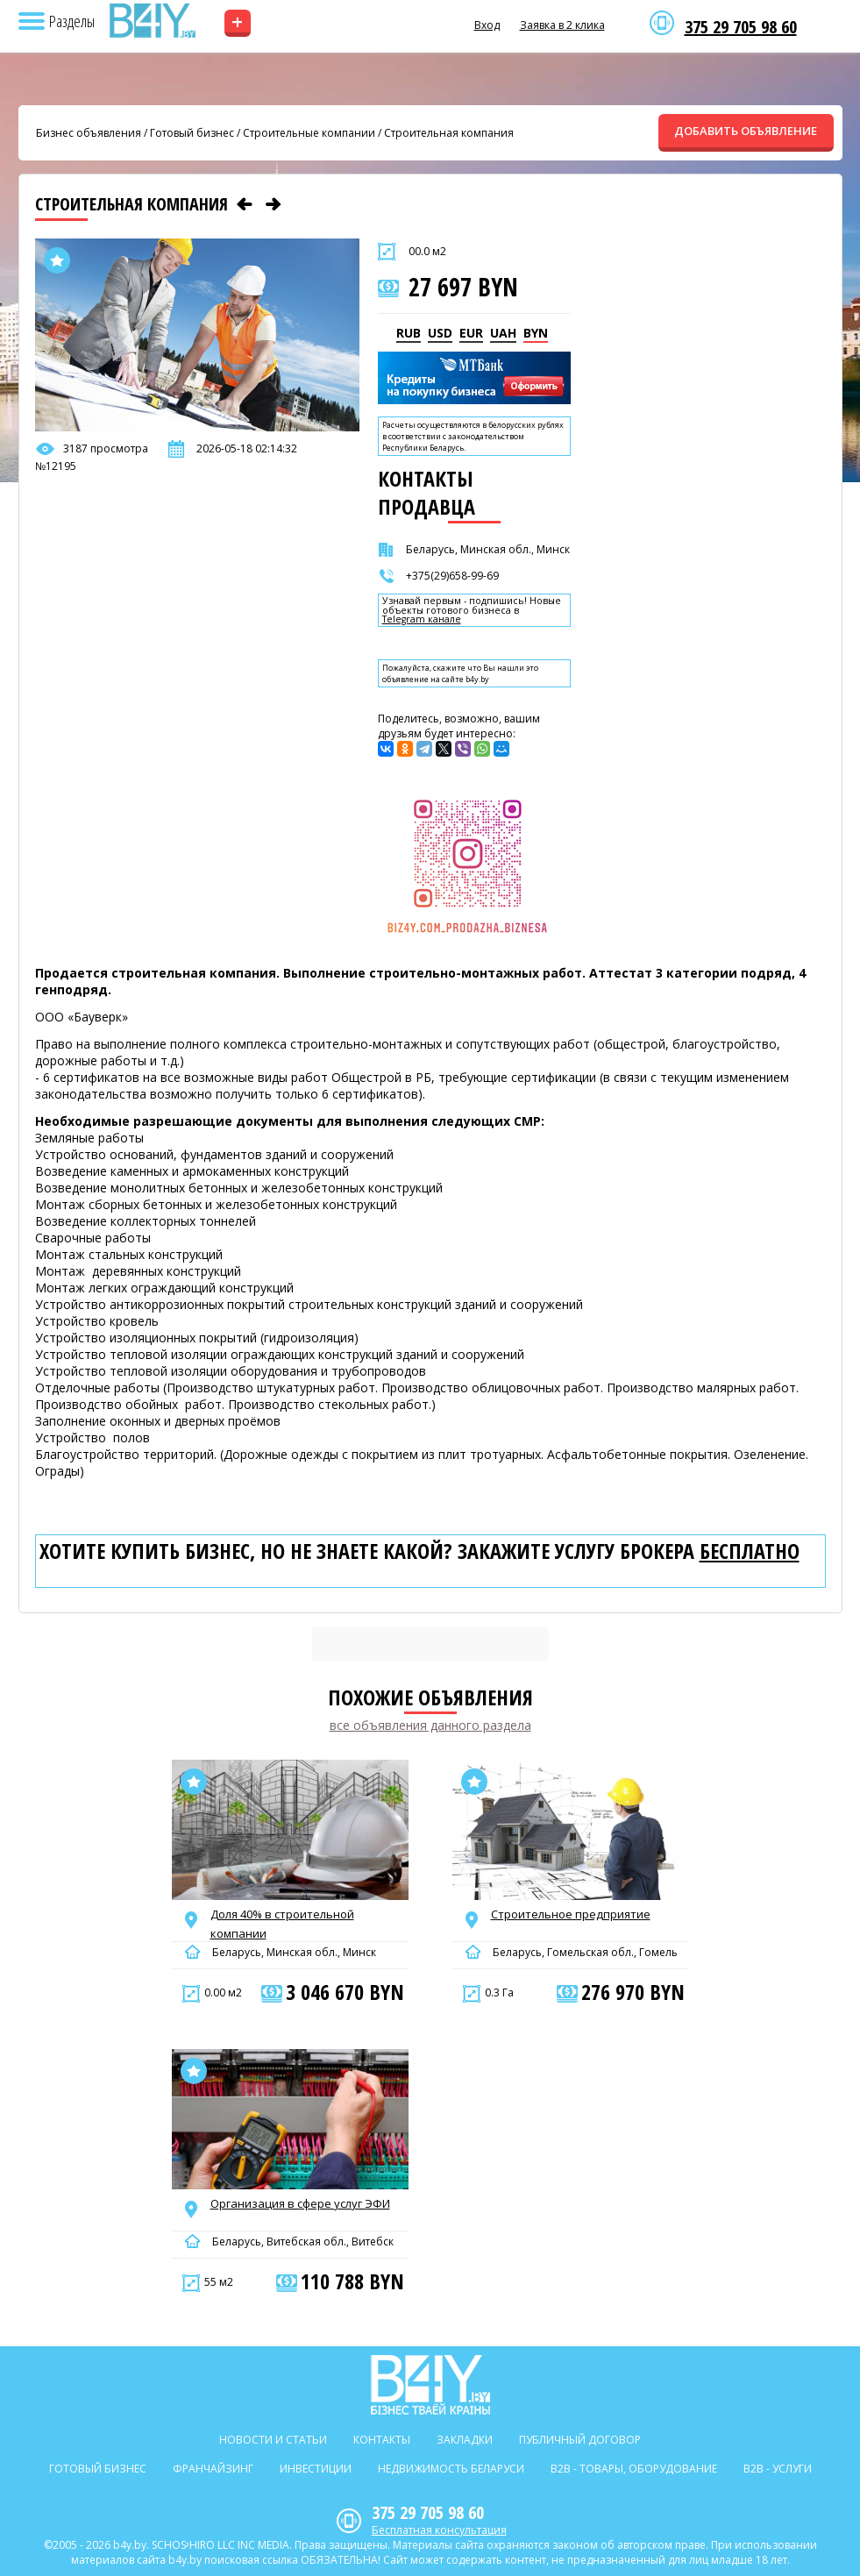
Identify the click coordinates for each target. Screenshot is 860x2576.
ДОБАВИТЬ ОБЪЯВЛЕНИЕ (745, 131)
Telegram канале (421, 619)
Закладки (465, 2439)
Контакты (381, 2439)
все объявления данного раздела (430, 1725)
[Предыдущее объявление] (244, 204)
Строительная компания (449, 132)
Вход (487, 25)
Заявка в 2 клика (562, 25)
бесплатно (750, 1551)
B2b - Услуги (777, 2468)
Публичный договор (580, 2439)
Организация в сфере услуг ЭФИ (300, 2203)
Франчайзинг (213, 2468)
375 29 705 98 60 (741, 27)
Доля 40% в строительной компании (282, 1923)
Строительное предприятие (570, 1914)
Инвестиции (316, 2468)
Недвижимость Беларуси (451, 2468)
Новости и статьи (273, 2439)
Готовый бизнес (192, 132)
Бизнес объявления (88, 132)
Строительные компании (309, 132)
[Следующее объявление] (273, 204)
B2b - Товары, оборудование (634, 2468)
